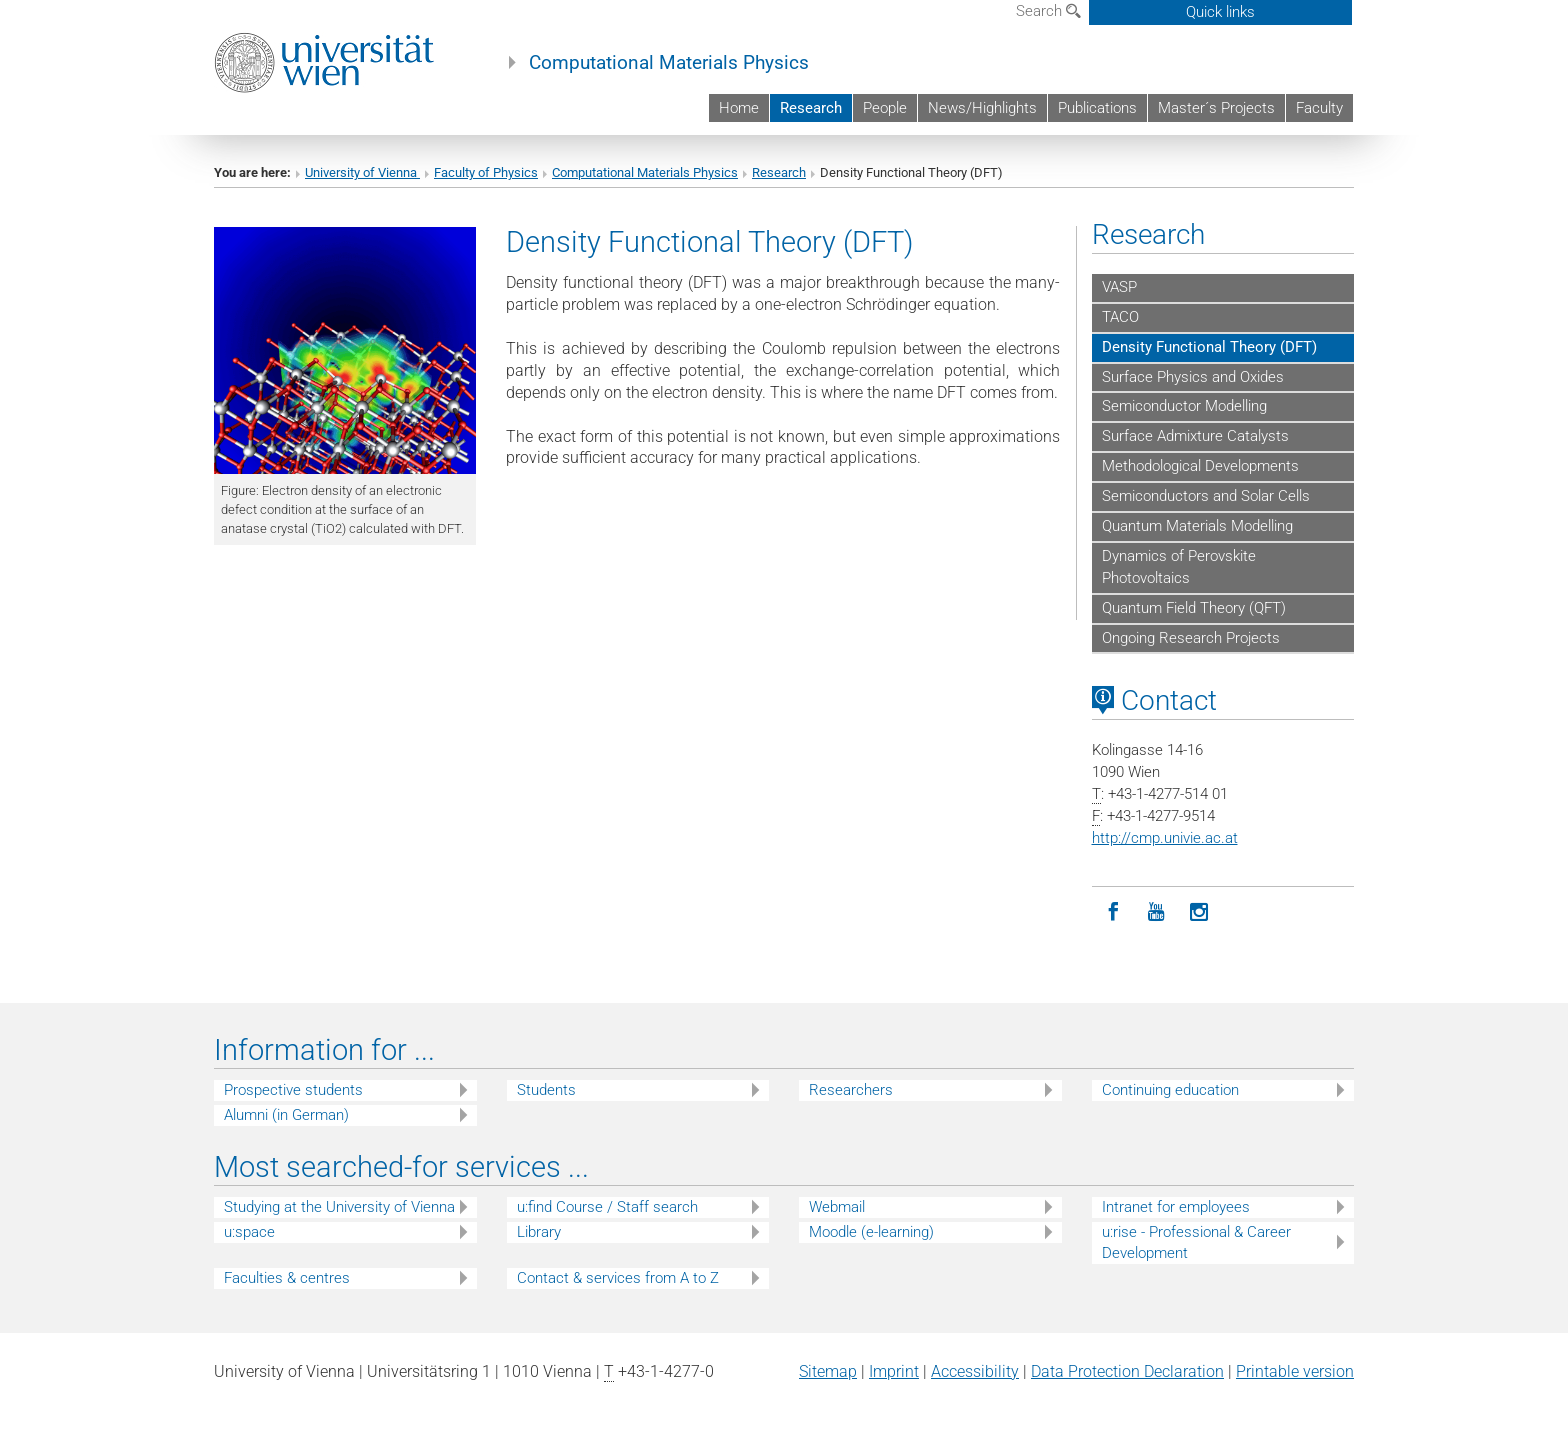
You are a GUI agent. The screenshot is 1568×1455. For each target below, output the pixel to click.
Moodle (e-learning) (871, 1232)
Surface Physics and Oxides (1193, 377)
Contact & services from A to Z (618, 1278)
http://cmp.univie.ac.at (1165, 838)
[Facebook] (1113, 912)
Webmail (837, 1207)
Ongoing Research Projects (1191, 638)
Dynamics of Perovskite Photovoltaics (1179, 567)
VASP (1119, 287)
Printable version (1295, 1371)
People (885, 108)
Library (539, 1232)
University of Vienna (362, 172)
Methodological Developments (1200, 466)
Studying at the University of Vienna (339, 1207)
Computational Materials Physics (669, 63)
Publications (1097, 108)
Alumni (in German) (286, 1115)
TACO (1120, 317)
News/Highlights (982, 108)
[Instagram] (1199, 912)
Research (811, 108)
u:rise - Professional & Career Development (1196, 1242)
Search (1048, 11)
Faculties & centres (287, 1278)
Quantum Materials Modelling (1197, 526)
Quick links (1220, 12)
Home (739, 108)
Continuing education (1170, 1090)
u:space (249, 1232)
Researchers (851, 1090)
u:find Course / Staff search (607, 1207)
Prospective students (293, 1090)
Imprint (894, 1371)
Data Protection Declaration (1127, 1371)
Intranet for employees (1176, 1207)
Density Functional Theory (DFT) (1209, 347)
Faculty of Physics (486, 172)
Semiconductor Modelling (1184, 406)
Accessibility (975, 1371)
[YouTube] (1156, 912)
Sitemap (828, 1371)
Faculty (1319, 108)
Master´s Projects (1216, 108)
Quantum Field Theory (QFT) (1194, 608)
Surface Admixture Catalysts (1195, 436)
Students (546, 1090)
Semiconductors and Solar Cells (1206, 496)
